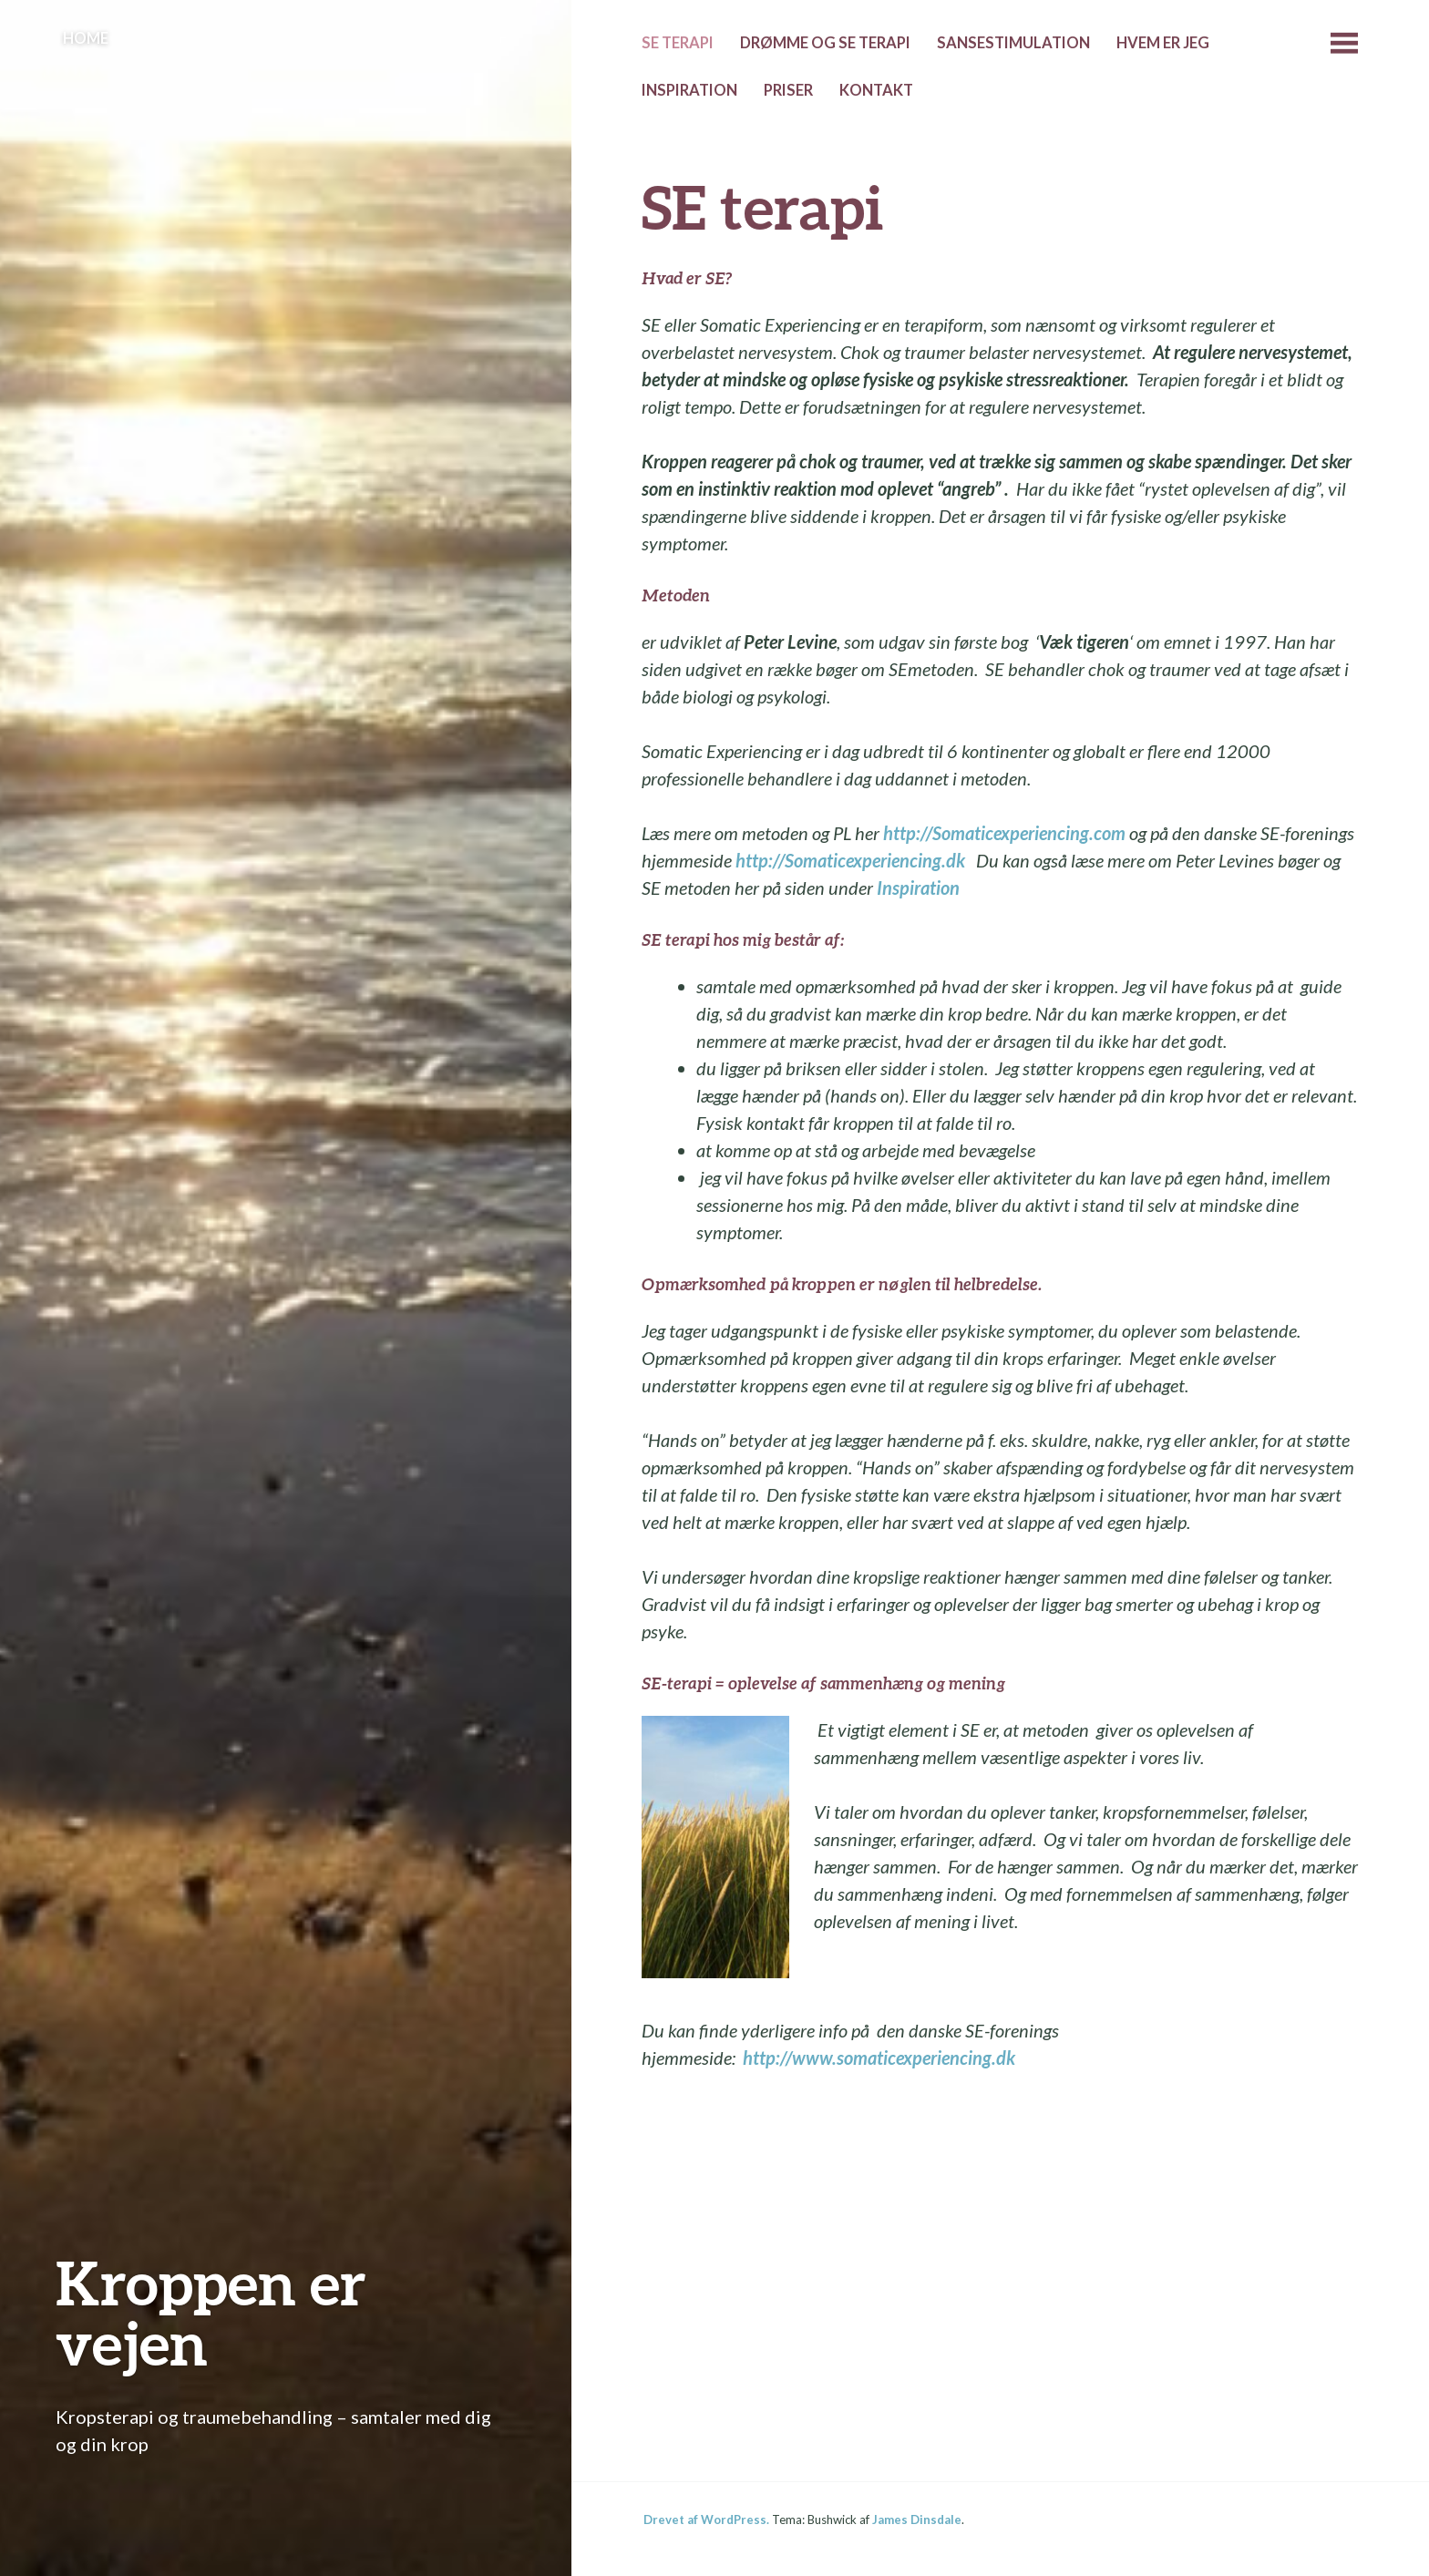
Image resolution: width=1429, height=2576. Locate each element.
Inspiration (689, 90)
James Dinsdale (916, 2519)
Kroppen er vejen (211, 2312)
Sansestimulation (1013, 43)
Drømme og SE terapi (825, 43)
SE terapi (678, 43)
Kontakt (876, 90)
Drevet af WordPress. (706, 2519)
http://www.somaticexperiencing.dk (879, 2057)
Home (85, 38)
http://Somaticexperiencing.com (1004, 833)
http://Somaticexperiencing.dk (850, 860)
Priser (788, 90)
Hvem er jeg (1162, 43)
